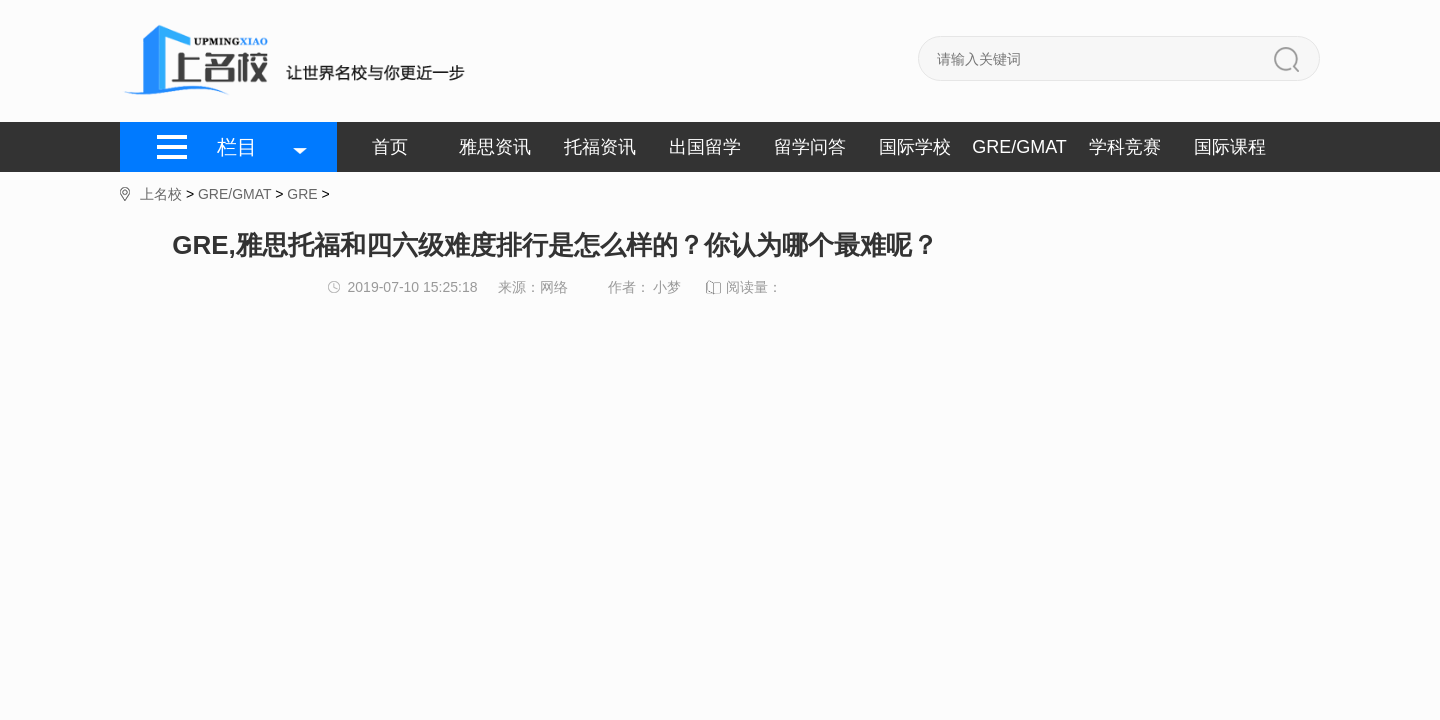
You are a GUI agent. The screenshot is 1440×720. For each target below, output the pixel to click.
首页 (390, 147)
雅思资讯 (495, 147)
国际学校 (915, 147)
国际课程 (1230, 147)
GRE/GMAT (1019, 147)
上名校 (161, 194)
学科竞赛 (1125, 147)
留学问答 (810, 147)
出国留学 (705, 147)
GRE (302, 194)
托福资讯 (600, 147)
